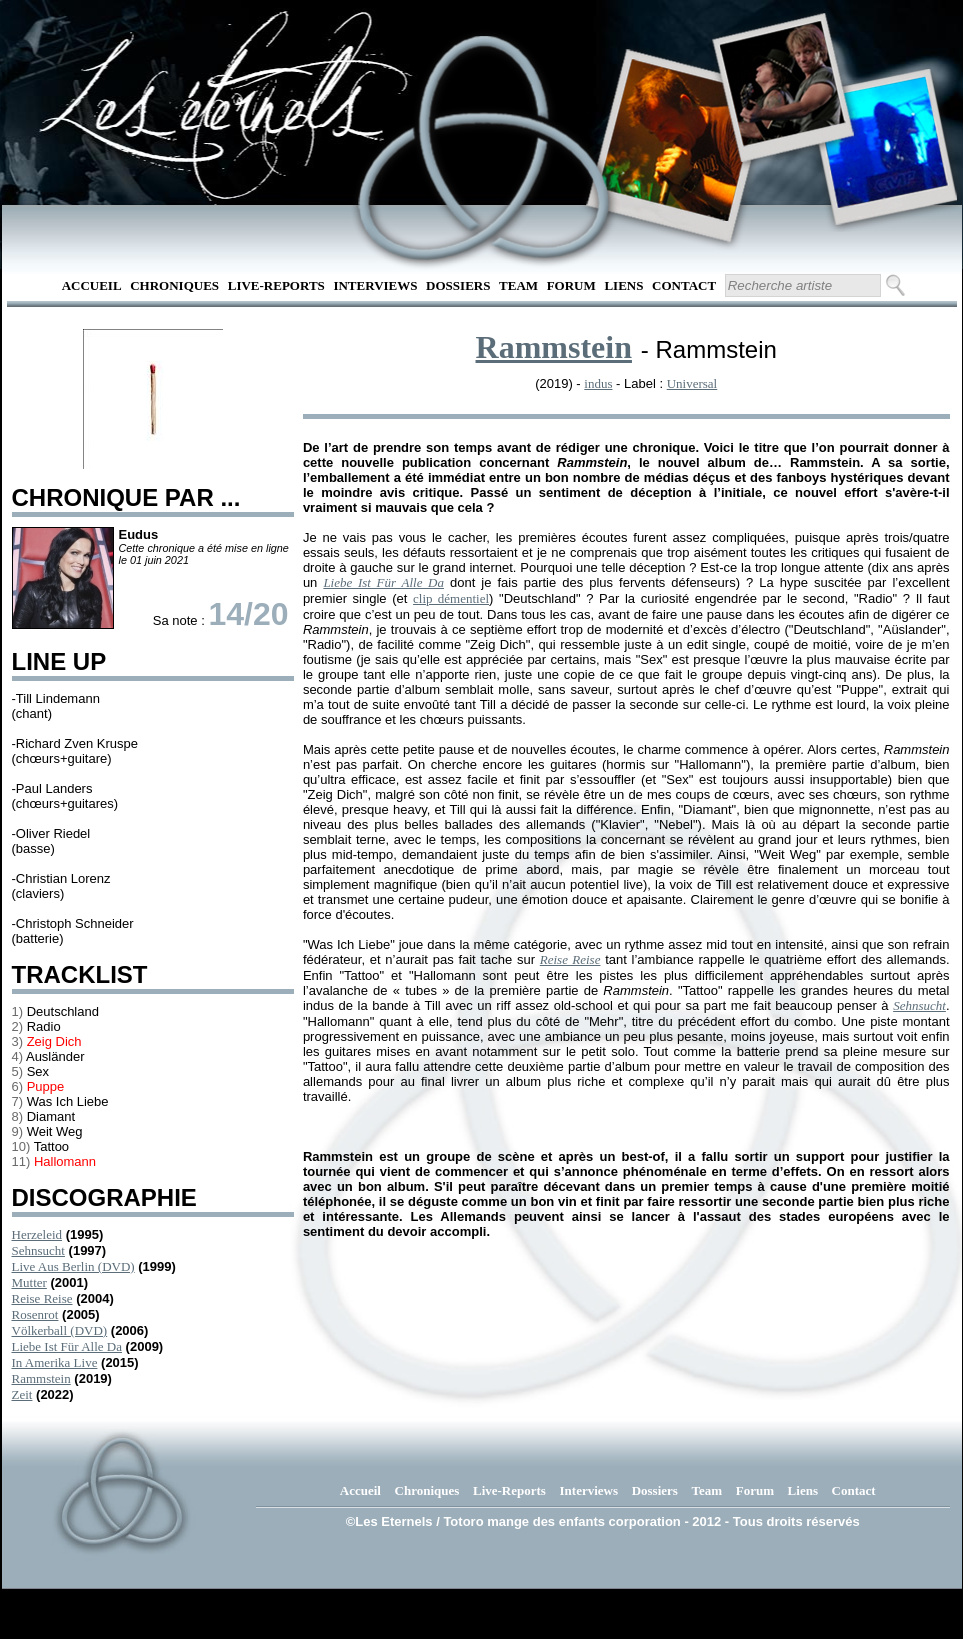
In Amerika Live (55, 1362)
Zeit (22, 1394)
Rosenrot (35, 1314)
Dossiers (458, 285)
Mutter (29, 1282)
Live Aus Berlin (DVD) (73, 1266)
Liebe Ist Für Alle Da (67, 1346)
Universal (692, 383)
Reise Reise (42, 1298)
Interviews (375, 285)
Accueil (92, 285)
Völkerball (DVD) (60, 1330)
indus (598, 383)
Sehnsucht (38, 1250)
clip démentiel (451, 598)
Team (518, 285)
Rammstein (41, 1378)
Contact (684, 285)
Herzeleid (37, 1234)
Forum (571, 285)
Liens (623, 285)
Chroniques (174, 285)
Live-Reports (276, 285)
